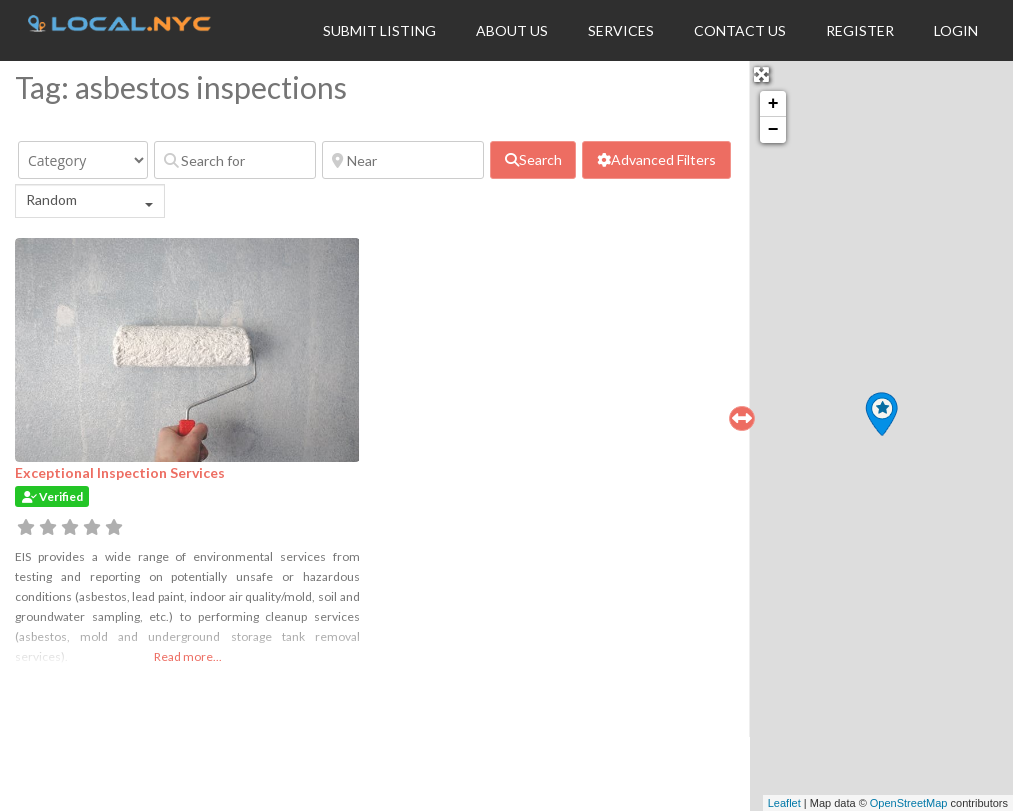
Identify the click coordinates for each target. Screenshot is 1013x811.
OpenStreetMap (909, 803)
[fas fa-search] (533, 160)
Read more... (188, 656)
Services (621, 30)
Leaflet (784, 803)
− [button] (773, 130)
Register (860, 30)
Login (956, 30)
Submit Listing (379, 30)
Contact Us (740, 30)
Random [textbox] (51, 199)
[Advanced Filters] (656, 160)
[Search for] (235, 160)
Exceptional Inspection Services (120, 472)
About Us (512, 30)
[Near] (403, 160)
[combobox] (90, 201)
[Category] (83, 160)
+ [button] (773, 104)
